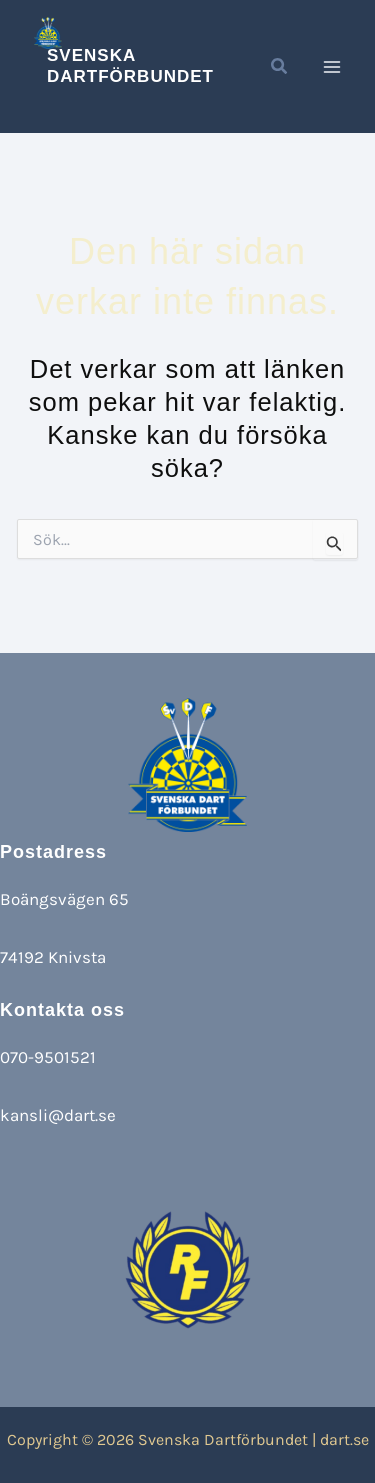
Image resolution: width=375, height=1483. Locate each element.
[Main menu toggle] (333, 67)
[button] (280, 69)
